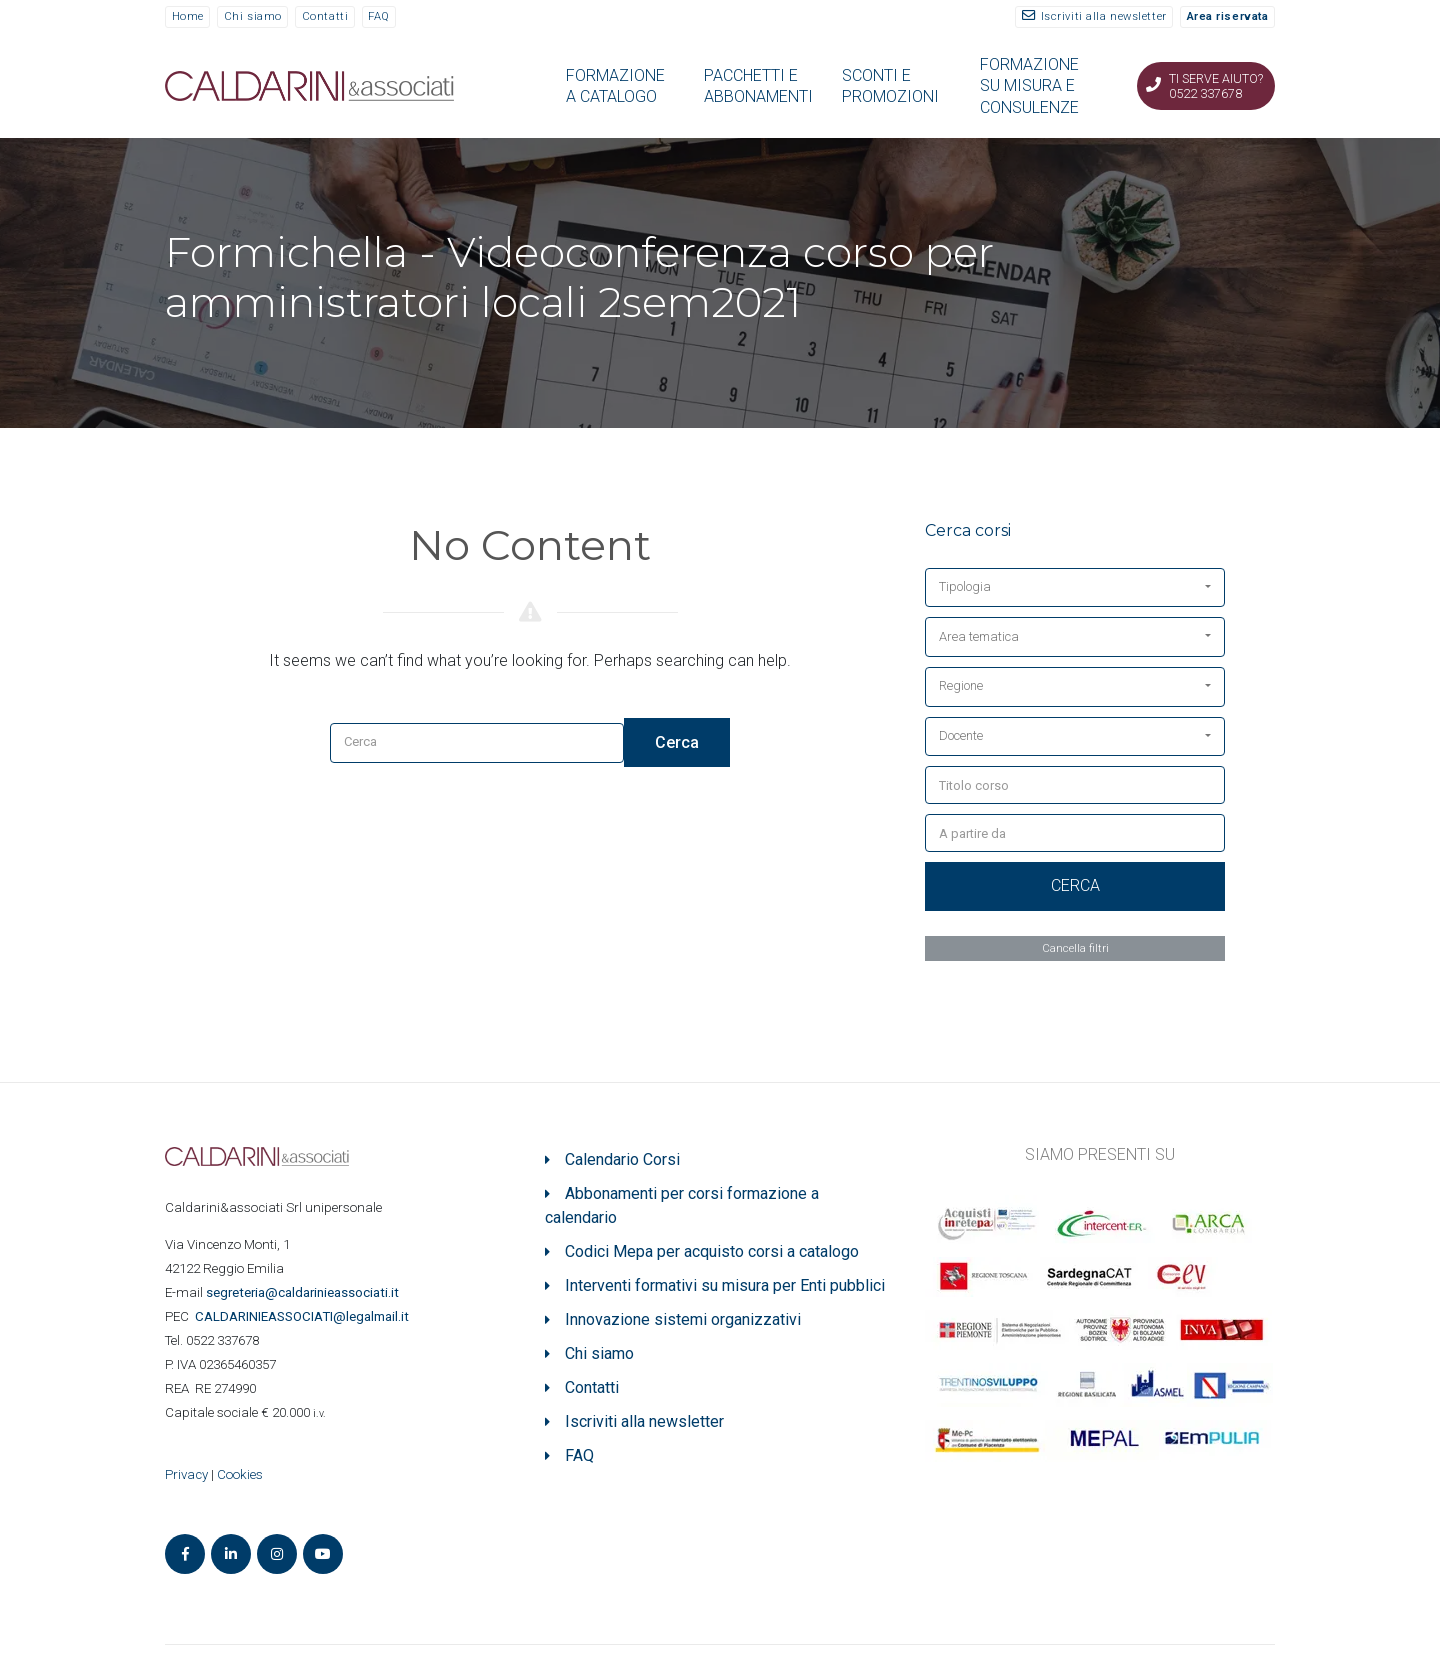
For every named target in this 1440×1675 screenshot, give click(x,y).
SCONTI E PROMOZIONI (890, 86)
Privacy (186, 1474)
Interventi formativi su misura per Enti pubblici (725, 1285)
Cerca (677, 742)
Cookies (240, 1474)
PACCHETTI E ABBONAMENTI (758, 86)
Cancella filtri (1075, 948)
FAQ (379, 16)
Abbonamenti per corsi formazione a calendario (682, 1205)
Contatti (325, 16)
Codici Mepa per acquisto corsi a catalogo (712, 1251)
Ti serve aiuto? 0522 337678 (1216, 86)
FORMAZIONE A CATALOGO (615, 86)
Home (188, 16)
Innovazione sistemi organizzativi (683, 1319)
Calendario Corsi (622, 1159)
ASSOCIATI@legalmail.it (305, 1316)
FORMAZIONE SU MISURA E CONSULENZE (1029, 86)
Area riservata (1228, 16)
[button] (1075, 588)
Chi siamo (253, 16)
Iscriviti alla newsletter (1104, 16)
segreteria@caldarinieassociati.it (304, 1292)
